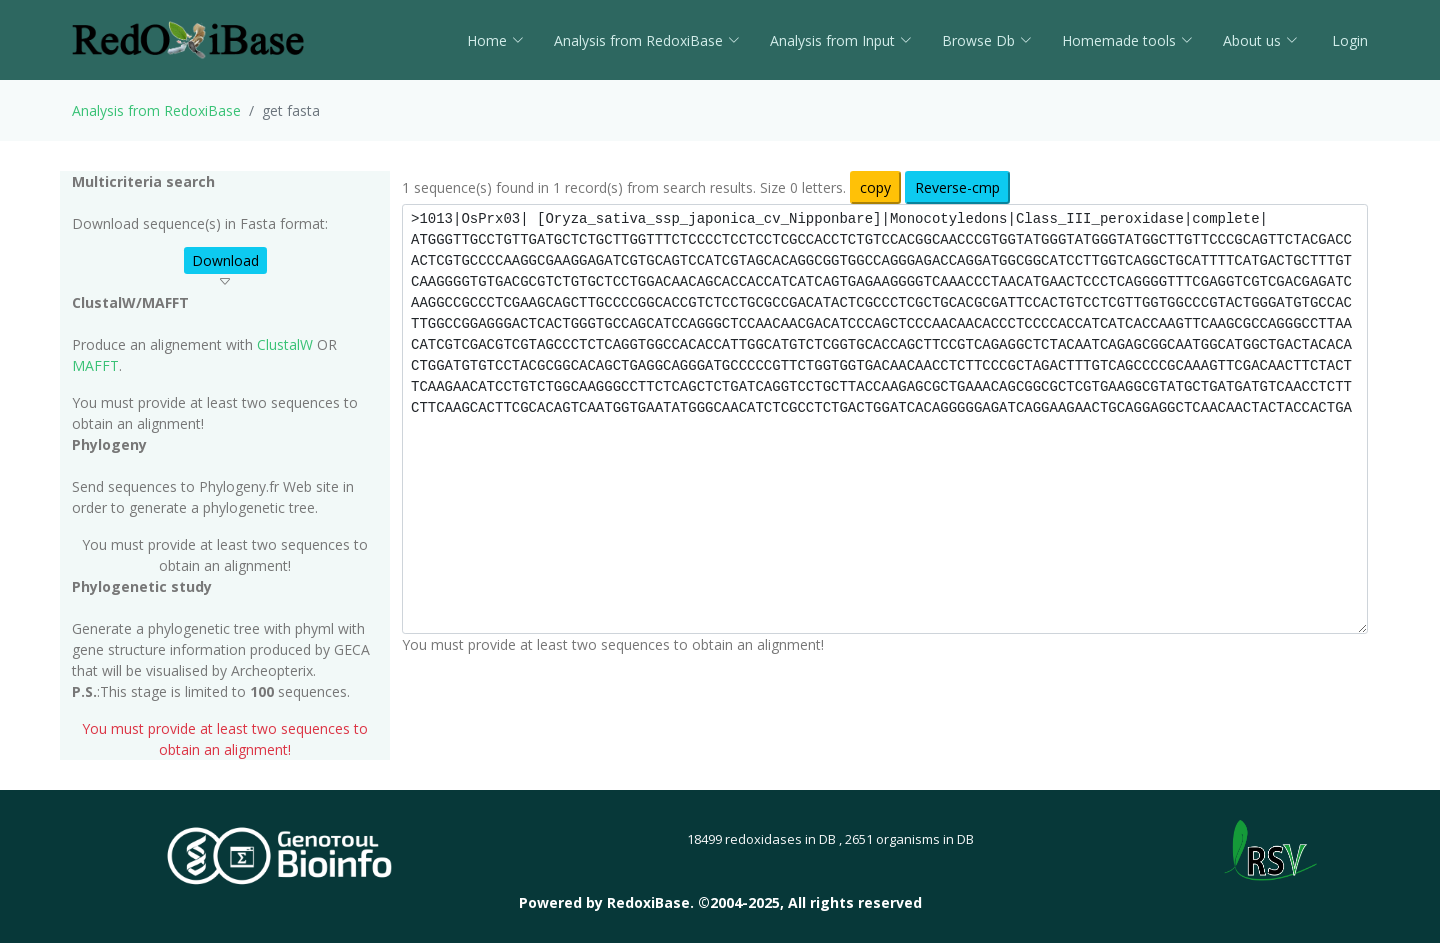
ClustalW (285, 344)
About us (1260, 40)
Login (1348, 40)
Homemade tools (1127, 40)
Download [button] (225, 260)
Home (495, 40)
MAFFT (95, 365)
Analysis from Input (841, 40)
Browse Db (987, 40)
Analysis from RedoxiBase (156, 110)
